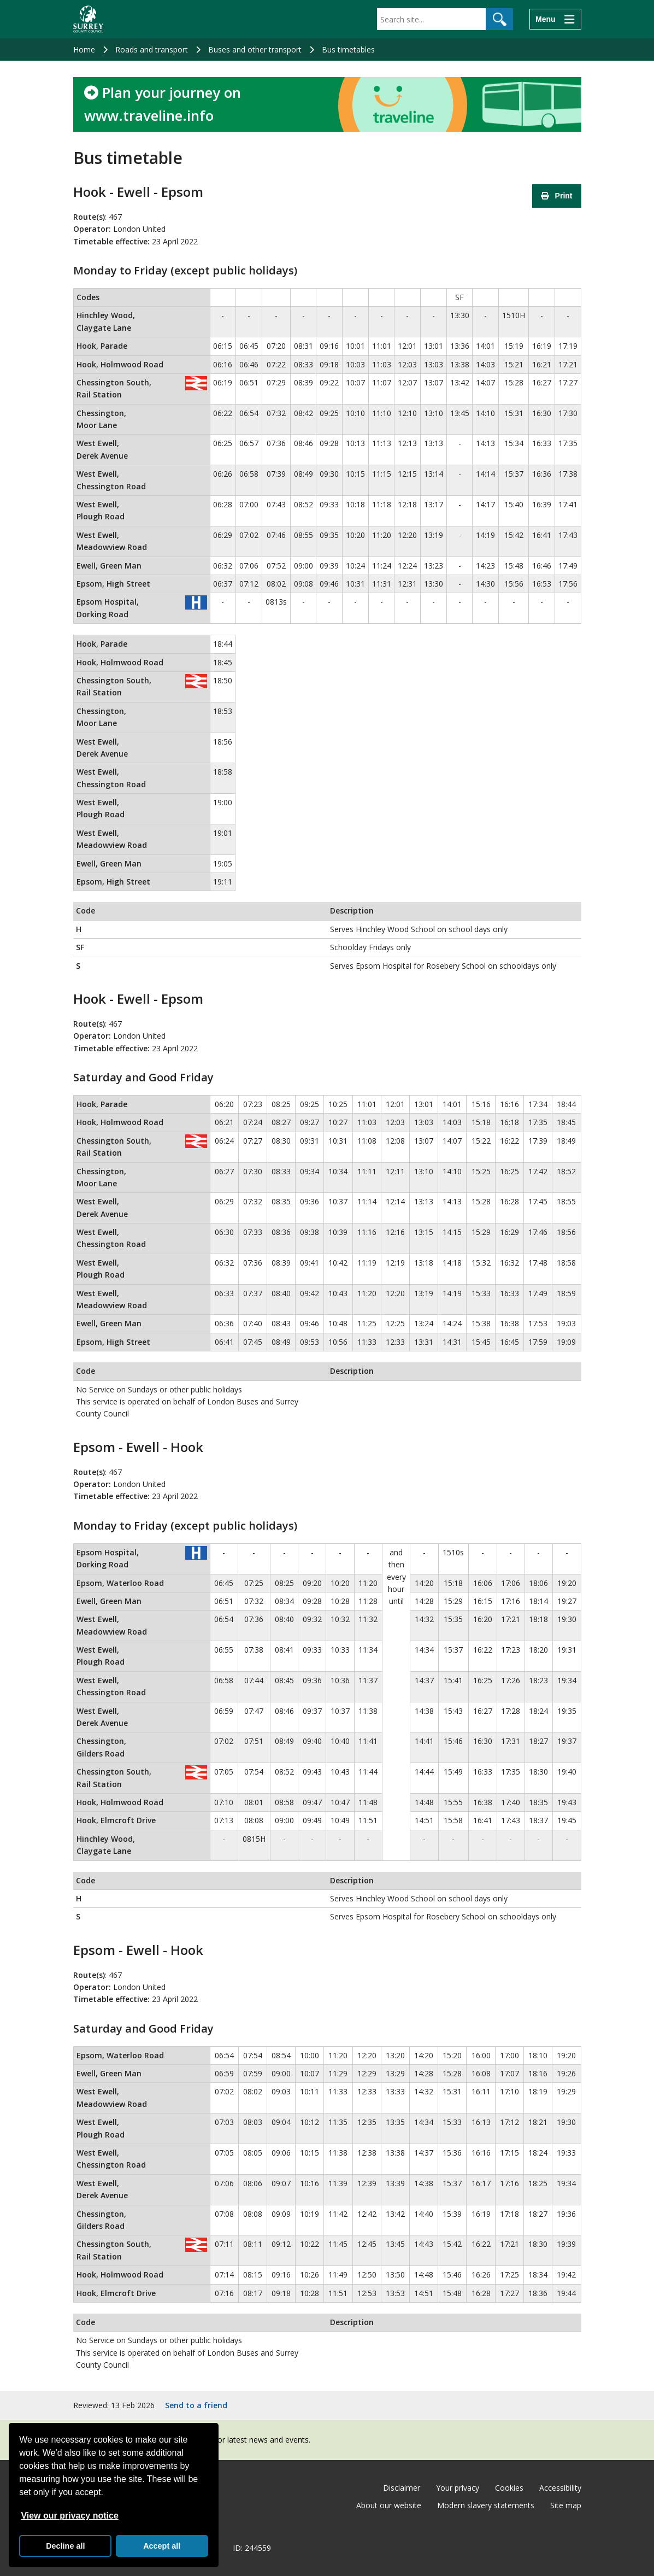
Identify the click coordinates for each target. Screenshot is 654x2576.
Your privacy (457, 2488)
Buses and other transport (255, 49)
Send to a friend (196, 2405)
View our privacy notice (69, 2515)
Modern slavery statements (485, 2505)
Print (557, 195)
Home (84, 49)
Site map (565, 2505)
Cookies (509, 2488)
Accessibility (560, 2488)
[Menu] (555, 19)
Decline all (65, 2546)
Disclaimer (401, 2488)
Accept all (161, 2546)
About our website (388, 2505)
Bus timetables (348, 49)
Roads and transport (151, 49)
